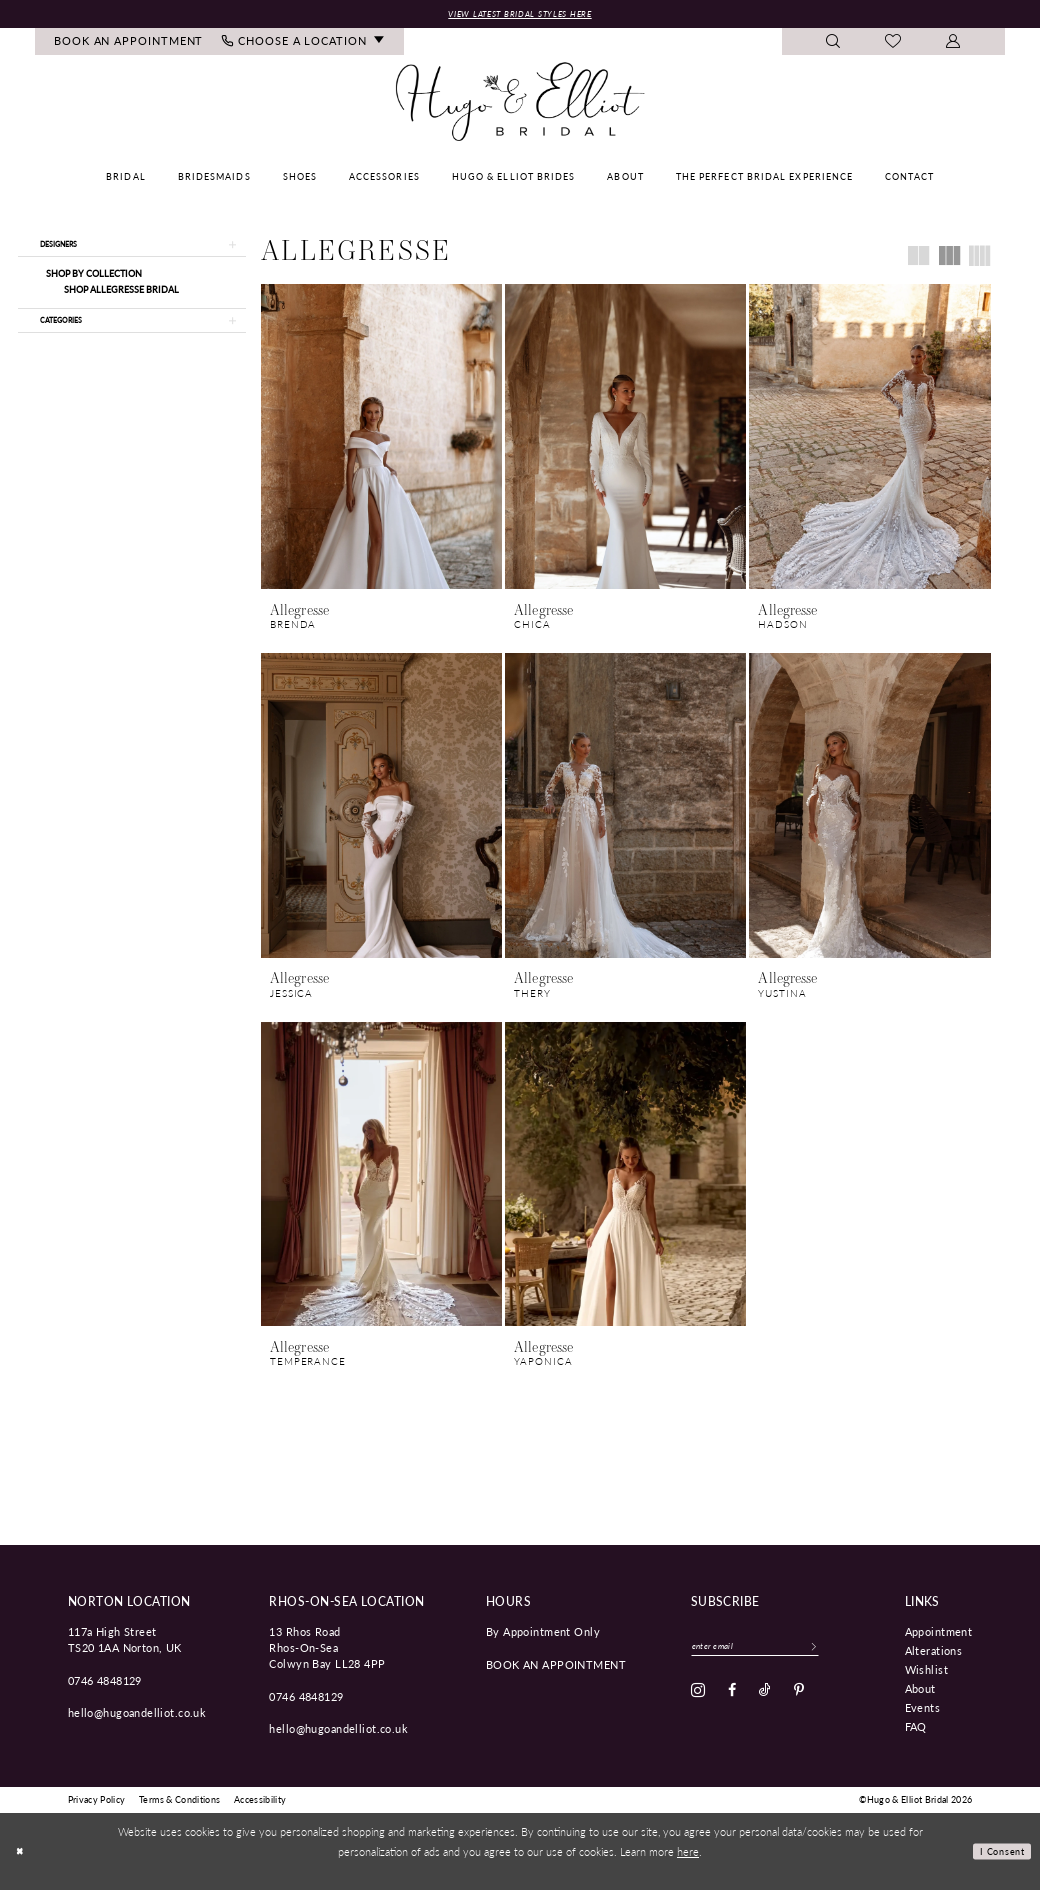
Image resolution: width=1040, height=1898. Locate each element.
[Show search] (833, 44)
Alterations (934, 1658)
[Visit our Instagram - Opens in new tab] (698, 1704)
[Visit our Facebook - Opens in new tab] (732, 1704)
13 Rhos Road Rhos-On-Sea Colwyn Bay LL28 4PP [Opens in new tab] (327, 1655)
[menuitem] (129, 44)
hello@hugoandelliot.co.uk (137, 1721)
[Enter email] (773, 1657)
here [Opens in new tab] (688, 1860)
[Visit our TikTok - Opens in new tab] (765, 1704)
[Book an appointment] (129, 44)
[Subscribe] (849, 1657)
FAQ (916, 1734)
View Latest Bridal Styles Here (520, 14)
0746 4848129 (105, 1688)
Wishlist (926, 1677)
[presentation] (381, 439)
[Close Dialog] (22, 1860)
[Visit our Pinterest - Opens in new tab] (799, 1704)
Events (923, 1715)
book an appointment (556, 1672)
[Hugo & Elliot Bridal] (520, 105)
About (920, 1696)
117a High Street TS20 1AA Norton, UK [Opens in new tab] (125, 1647)
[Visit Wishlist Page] (893, 45)
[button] (953, 44)
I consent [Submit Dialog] (996, 1859)
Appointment (939, 1639)
